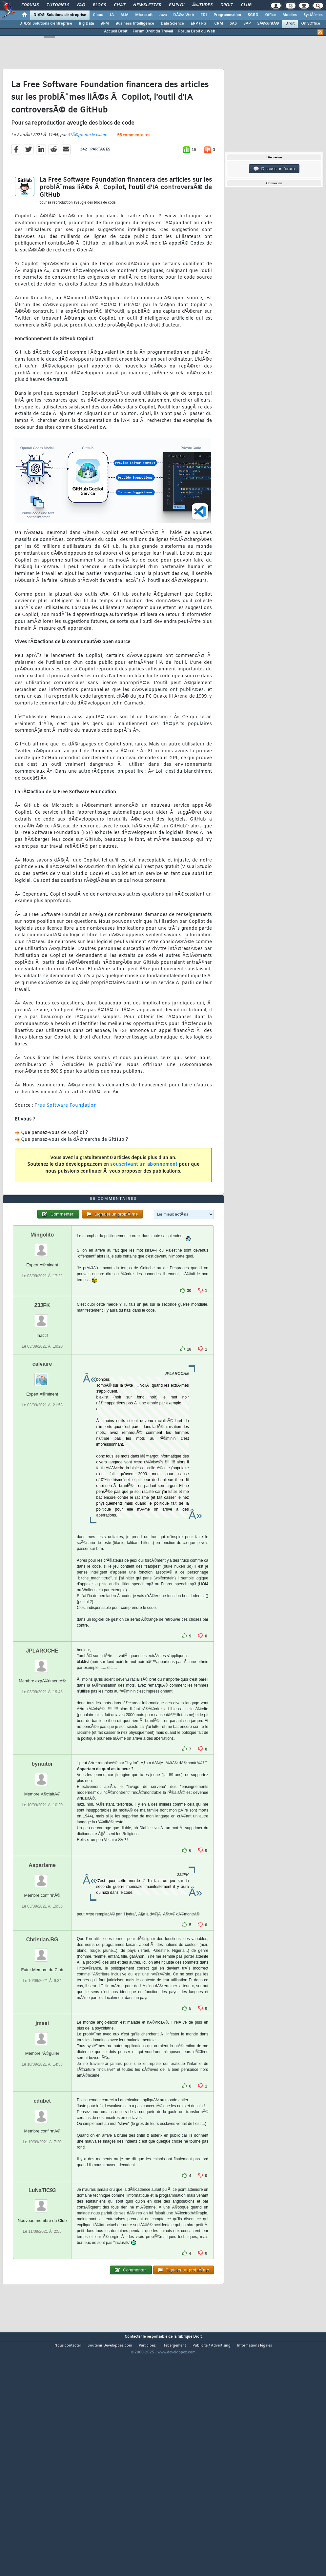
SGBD (253, 15)
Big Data (86, 23)
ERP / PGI (199, 23)
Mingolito (42, 1329)
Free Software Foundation (65, 1137)
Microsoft (144, 15)
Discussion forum (274, 168)
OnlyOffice (310, 23)
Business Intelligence (134, 23)
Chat (119, 5)
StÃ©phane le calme (87, 166)
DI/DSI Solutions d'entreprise (59, 15)
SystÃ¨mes (313, 15)
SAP (247, 23)
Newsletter (147, 5)
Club (246, 5)
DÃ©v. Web (183, 15)
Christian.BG (42, 2034)
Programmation (227, 15)
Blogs (99, 5)
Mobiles (289, 15)
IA (112, 15)
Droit (227, 5)
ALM (124, 15)
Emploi (176, 5)
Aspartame (42, 1959)
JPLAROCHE (42, 1745)
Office (270, 15)
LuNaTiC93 (42, 2285)
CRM (218, 23)
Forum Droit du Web (196, 31)
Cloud (98, 15)
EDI (203, 15)
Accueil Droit (115, 31)
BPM (104, 23)
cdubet (42, 2195)
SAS (233, 23)
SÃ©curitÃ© (268, 23)
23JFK (42, 1399)
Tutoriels (58, 5)
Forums (30, 5)
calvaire (42, 1458)
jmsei (42, 2117)
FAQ (81, 5)
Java (163, 15)
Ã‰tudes (202, 5)
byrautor (42, 1858)
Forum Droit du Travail (152, 31)
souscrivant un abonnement (143, 1196)
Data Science (172, 23)
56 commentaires (133, 166)
